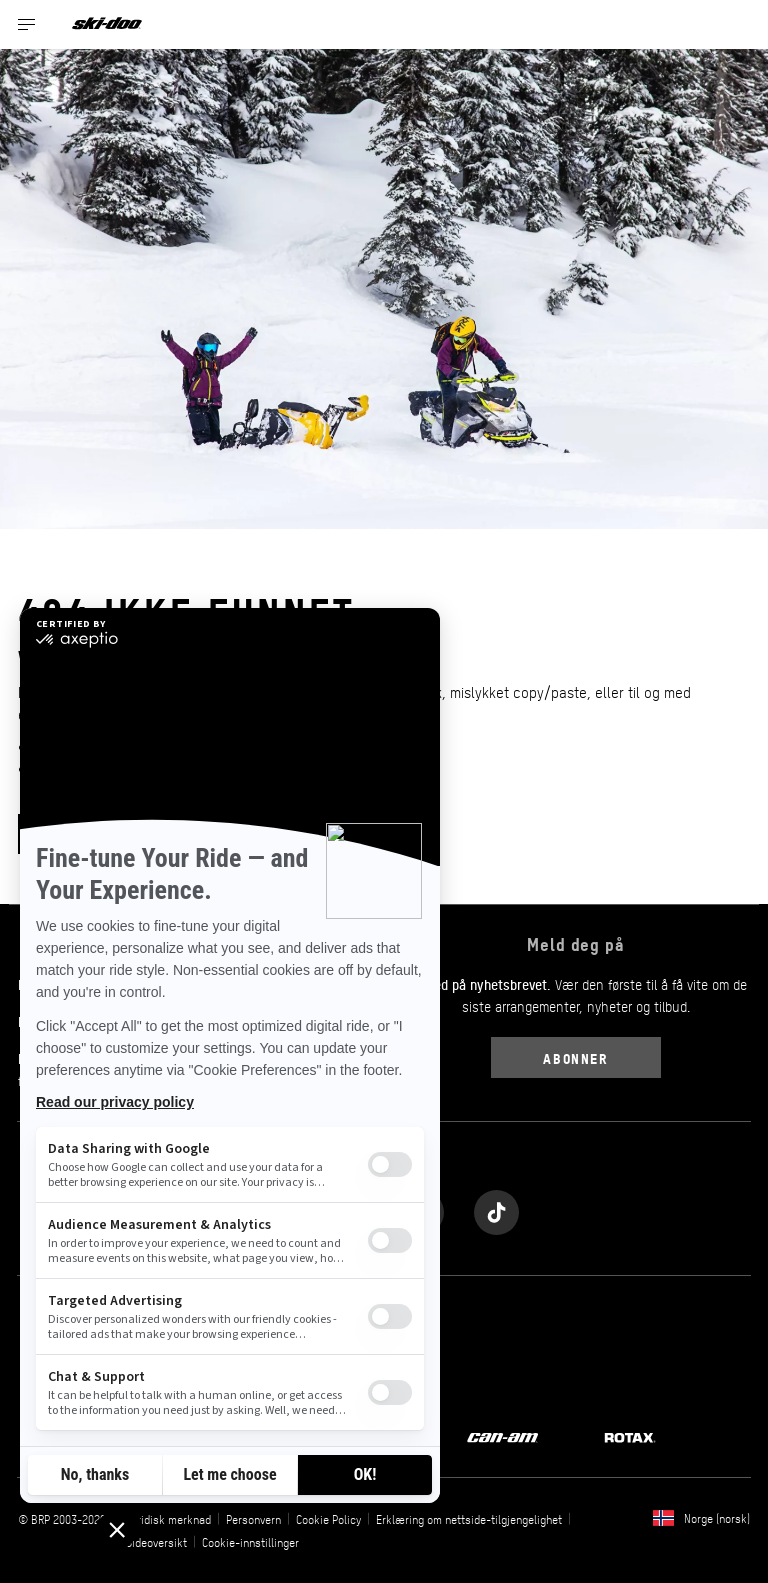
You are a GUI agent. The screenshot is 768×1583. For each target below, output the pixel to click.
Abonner (575, 1057)
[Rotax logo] (630, 1436)
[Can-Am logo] (502, 1436)
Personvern (253, 1519)
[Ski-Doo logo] (107, 24)
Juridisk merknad (168, 1519)
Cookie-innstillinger (250, 1542)
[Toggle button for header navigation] (27, 24)
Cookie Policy (328, 1519)
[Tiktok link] (496, 1207)
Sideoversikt (156, 1542)
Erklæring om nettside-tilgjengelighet (469, 1519)
